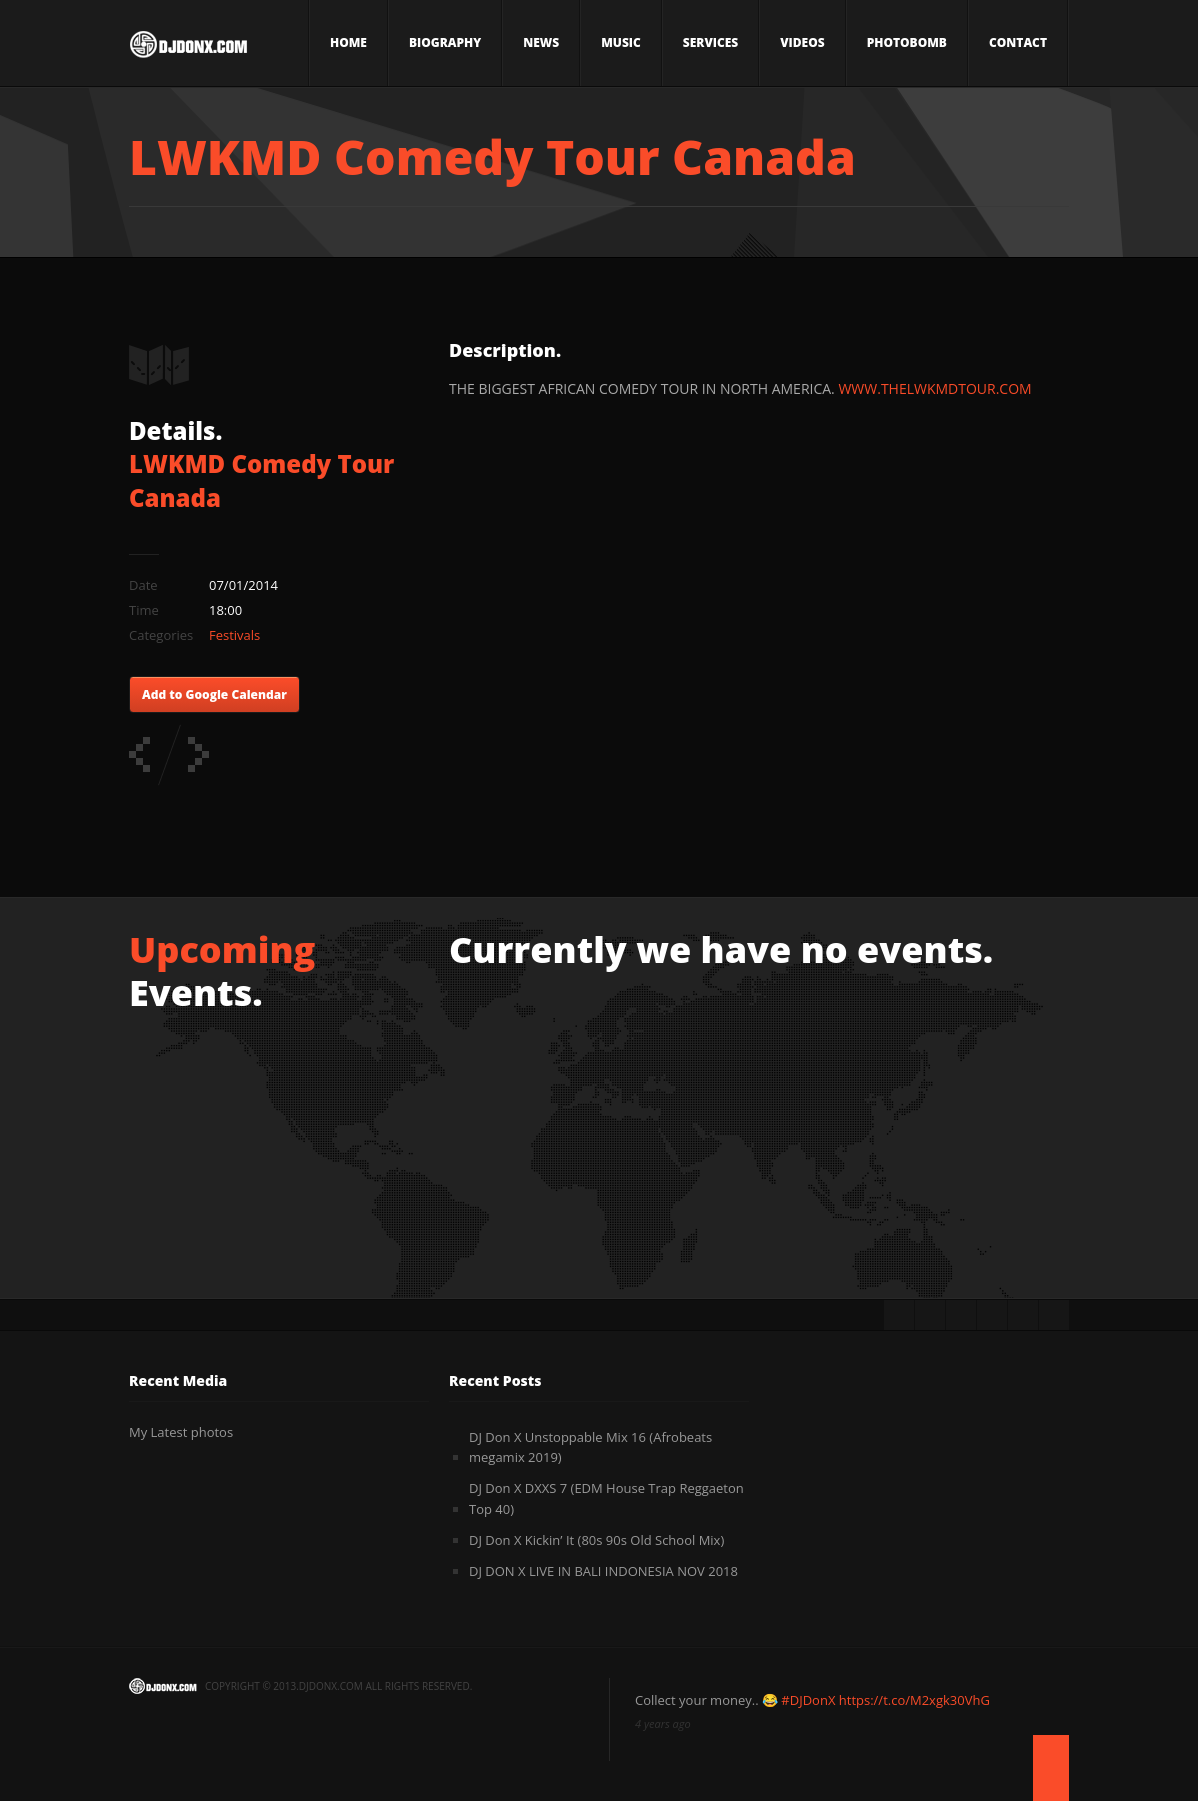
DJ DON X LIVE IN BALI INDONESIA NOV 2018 (603, 1571)
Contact (1018, 42)
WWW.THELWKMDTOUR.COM (934, 388)
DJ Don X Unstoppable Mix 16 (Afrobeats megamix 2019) (590, 1447)
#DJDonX (808, 1700)
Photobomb (907, 42)
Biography (445, 42)
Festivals (234, 635)
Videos (802, 42)
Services (710, 42)
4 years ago (663, 1723)
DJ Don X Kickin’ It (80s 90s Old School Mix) (596, 1540)
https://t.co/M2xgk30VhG (914, 1700)
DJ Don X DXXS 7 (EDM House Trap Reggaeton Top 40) (606, 1498)
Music (621, 42)
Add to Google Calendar (214, 694)
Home (348, 42)
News (541, 42)
